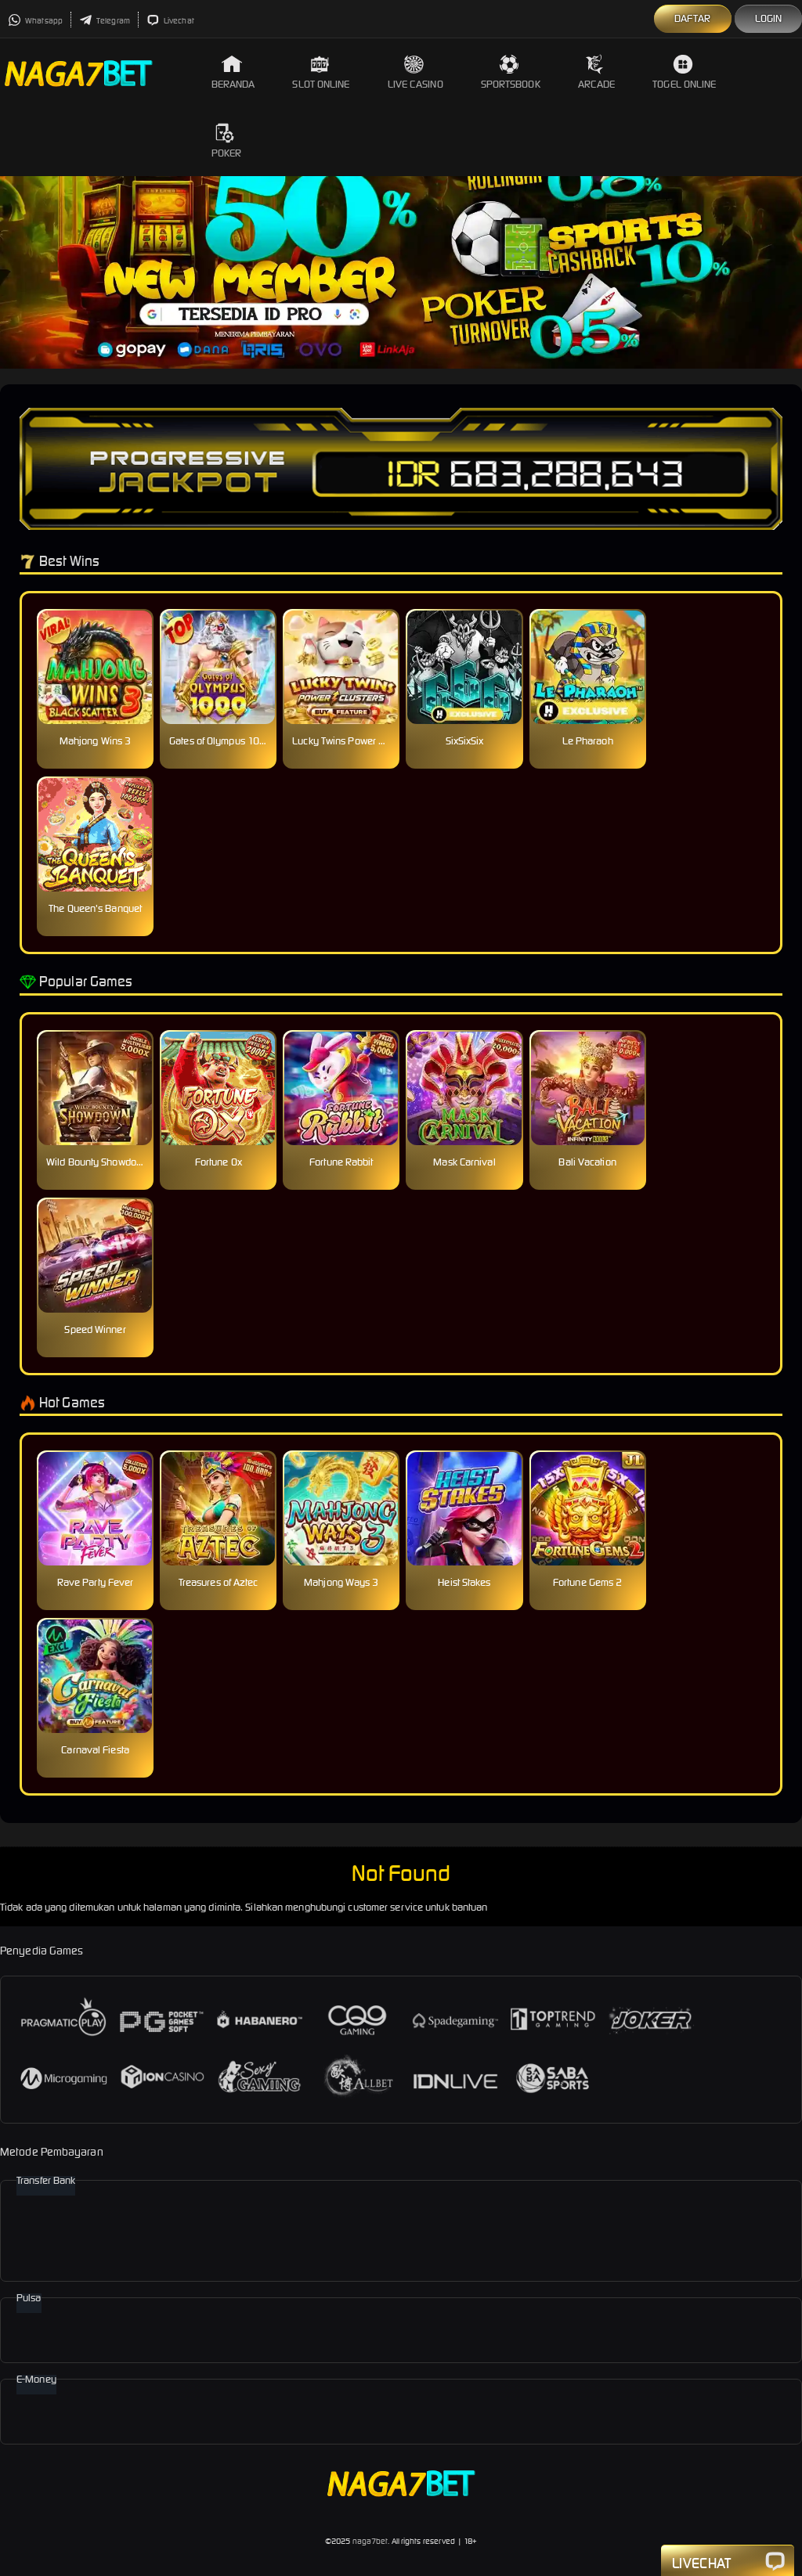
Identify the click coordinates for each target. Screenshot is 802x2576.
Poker (226, 141)
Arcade (597, 72)
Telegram (104, 21)
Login (768, 18)
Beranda (233, 72)
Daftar (692, 18)
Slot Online (320, 72)
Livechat (170, 21)
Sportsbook (510, 72)
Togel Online (684, 72)
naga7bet (370, 2541)
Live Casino (415, 72)
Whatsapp (35, 21)
